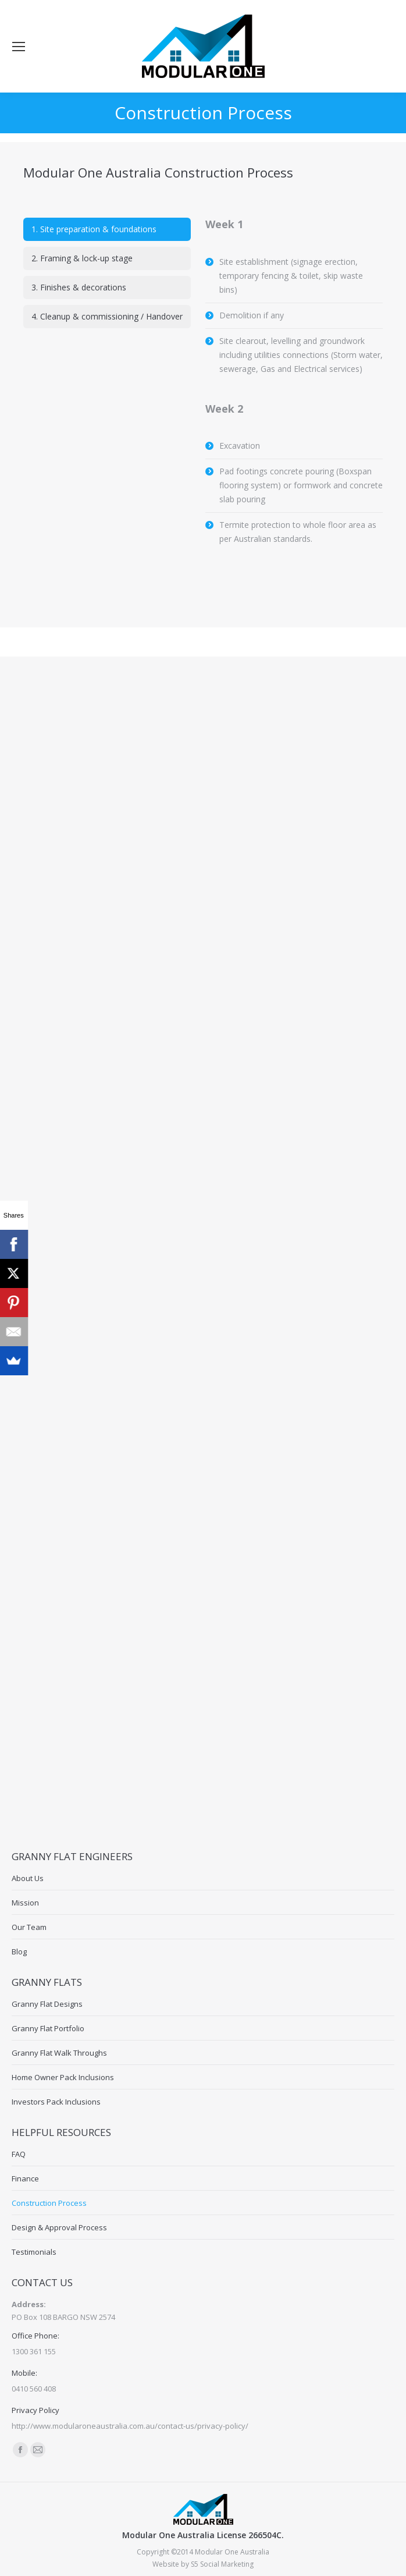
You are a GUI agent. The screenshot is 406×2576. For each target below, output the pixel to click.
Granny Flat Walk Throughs (59, 2053)
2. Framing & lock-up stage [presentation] (82, 258)
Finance (25, 2178)
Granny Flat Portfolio (48, 2028)
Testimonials (34, 2252)
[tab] (107, 229)
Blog (19, 1951)
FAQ (19, 2154)
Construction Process (49, 2203)
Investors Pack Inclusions (56, 2101)
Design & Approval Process (59, 2227)
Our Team (29, 1927)
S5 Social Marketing (222, 2564)
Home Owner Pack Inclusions (63, 2077)
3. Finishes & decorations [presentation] (78, 287)
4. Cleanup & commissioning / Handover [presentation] (107, 316)
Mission (25, 1902)
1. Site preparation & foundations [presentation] (93, 229)
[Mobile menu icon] (19, 47)
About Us (28, 1878)
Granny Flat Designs (47, 2004)
